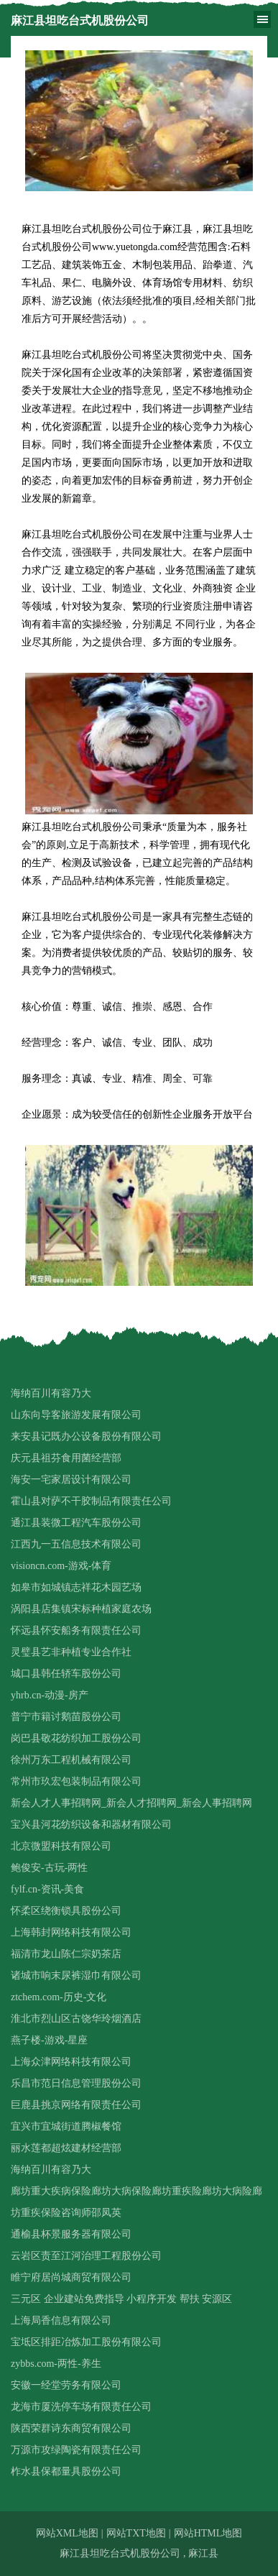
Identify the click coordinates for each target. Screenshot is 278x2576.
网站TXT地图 (136, 2533)
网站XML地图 (67, 2533)
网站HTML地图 (208, 2533)
